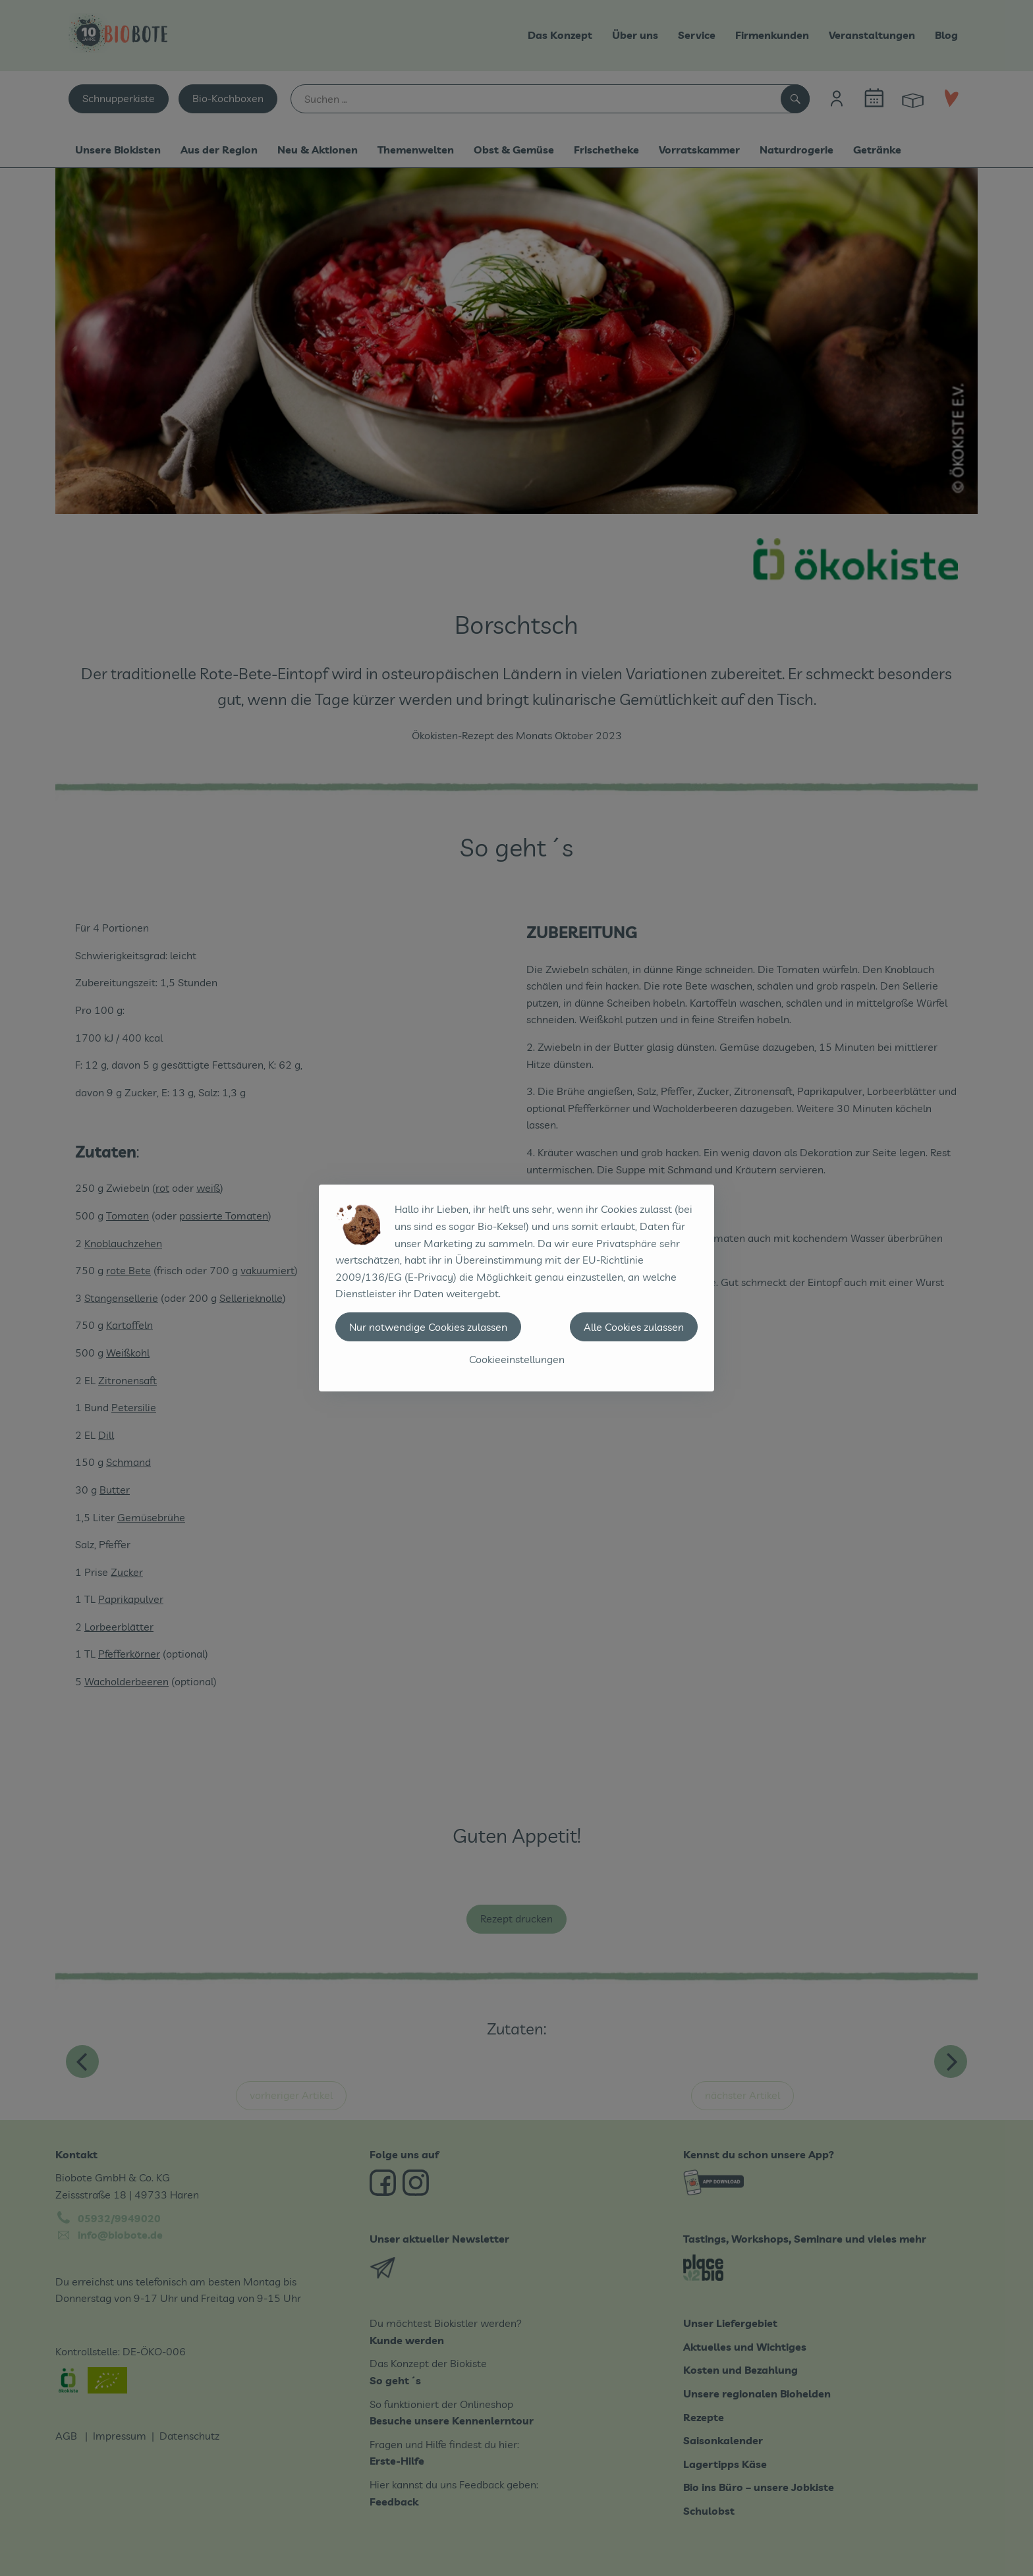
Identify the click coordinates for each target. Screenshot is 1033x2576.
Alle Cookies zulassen (634, 1326)
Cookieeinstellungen (517, 1359)
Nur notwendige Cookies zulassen (428, 1326)
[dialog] (516, 1288)
